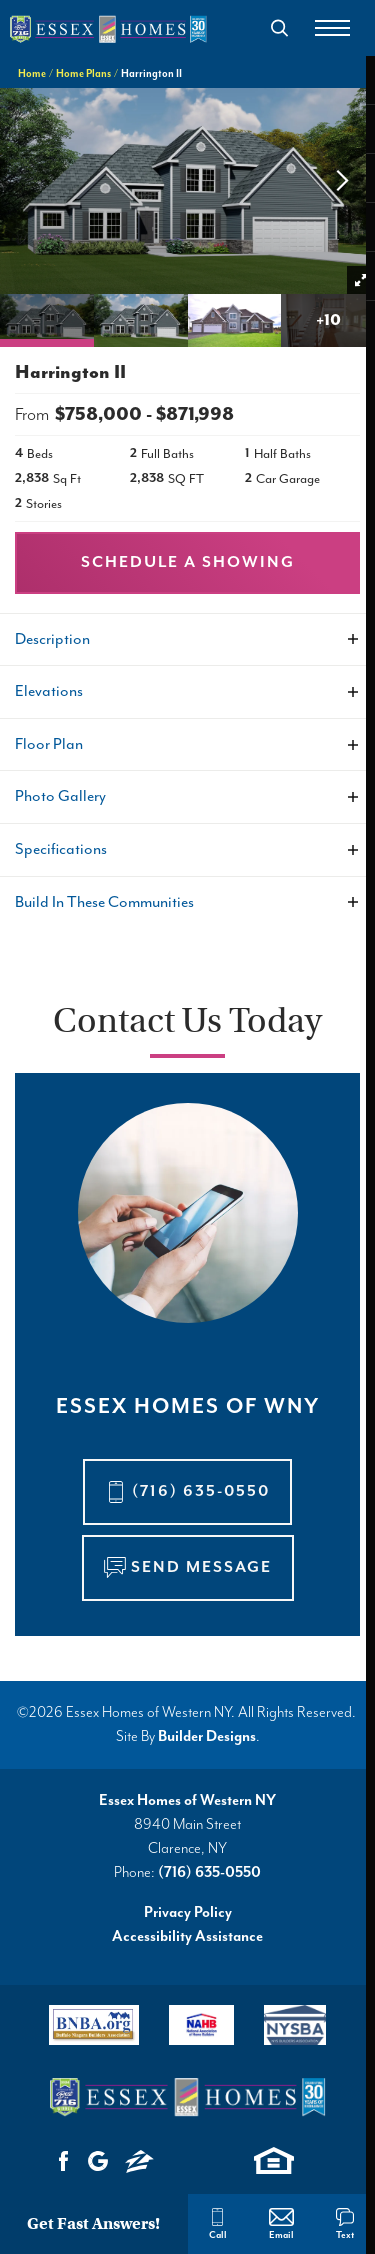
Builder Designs (207, 1736)
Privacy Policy (188, 1912)
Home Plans (83, 74)
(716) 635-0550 (209, 1872)
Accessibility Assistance (187, 1936)
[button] (280, 28)
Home (32, 74)
